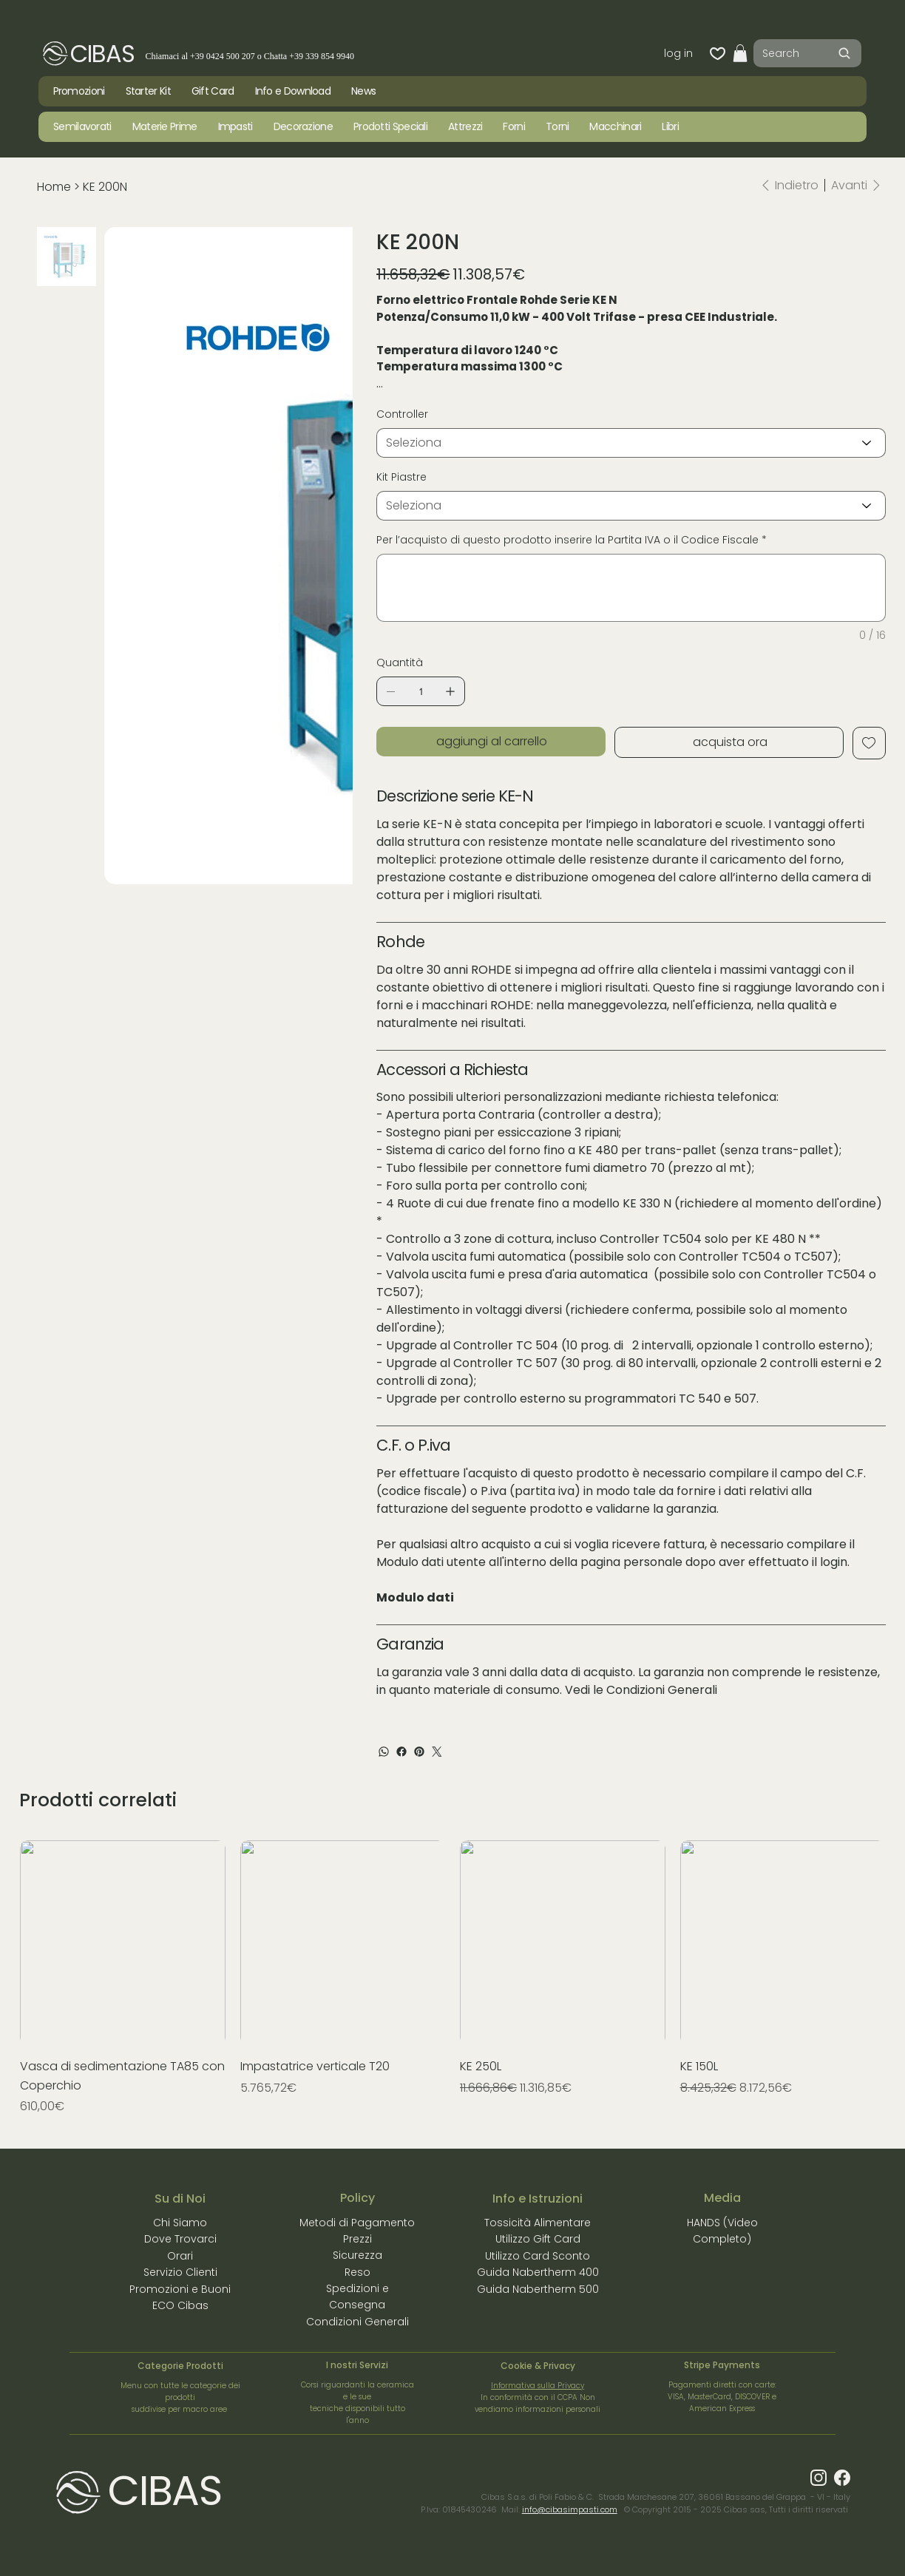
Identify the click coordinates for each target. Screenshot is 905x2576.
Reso (357, 2272)
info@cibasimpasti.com (569, 2509)
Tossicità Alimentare (537, 2222)
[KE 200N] (105, 187)
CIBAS (102, 53)
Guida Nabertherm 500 (538, 2289)
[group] (452, 1978)
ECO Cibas (180, 2305)
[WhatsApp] (383, 1751)
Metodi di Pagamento (357, 2222)
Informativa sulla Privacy (537, 2385)
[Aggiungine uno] (450, 691)
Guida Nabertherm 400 (538, 2272)
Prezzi (357, 2238)
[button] (740, 53)
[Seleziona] (631, 443)
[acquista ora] (729, 742)
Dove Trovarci (180, 2238)
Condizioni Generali (661, 1689)
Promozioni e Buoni (180, 2289)
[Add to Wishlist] (869, 743)
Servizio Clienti (180, 2272)
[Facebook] (401, 1751)
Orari (180, 2255)
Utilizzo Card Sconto (537, 2255)
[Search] (807, 53)
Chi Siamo (180, 2222)
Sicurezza (357, 2255)
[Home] (54, 187)
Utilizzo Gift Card (537, 2238)
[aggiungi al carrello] (491, 741)
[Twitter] (437, 1751)
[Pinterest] (419, 1751)
